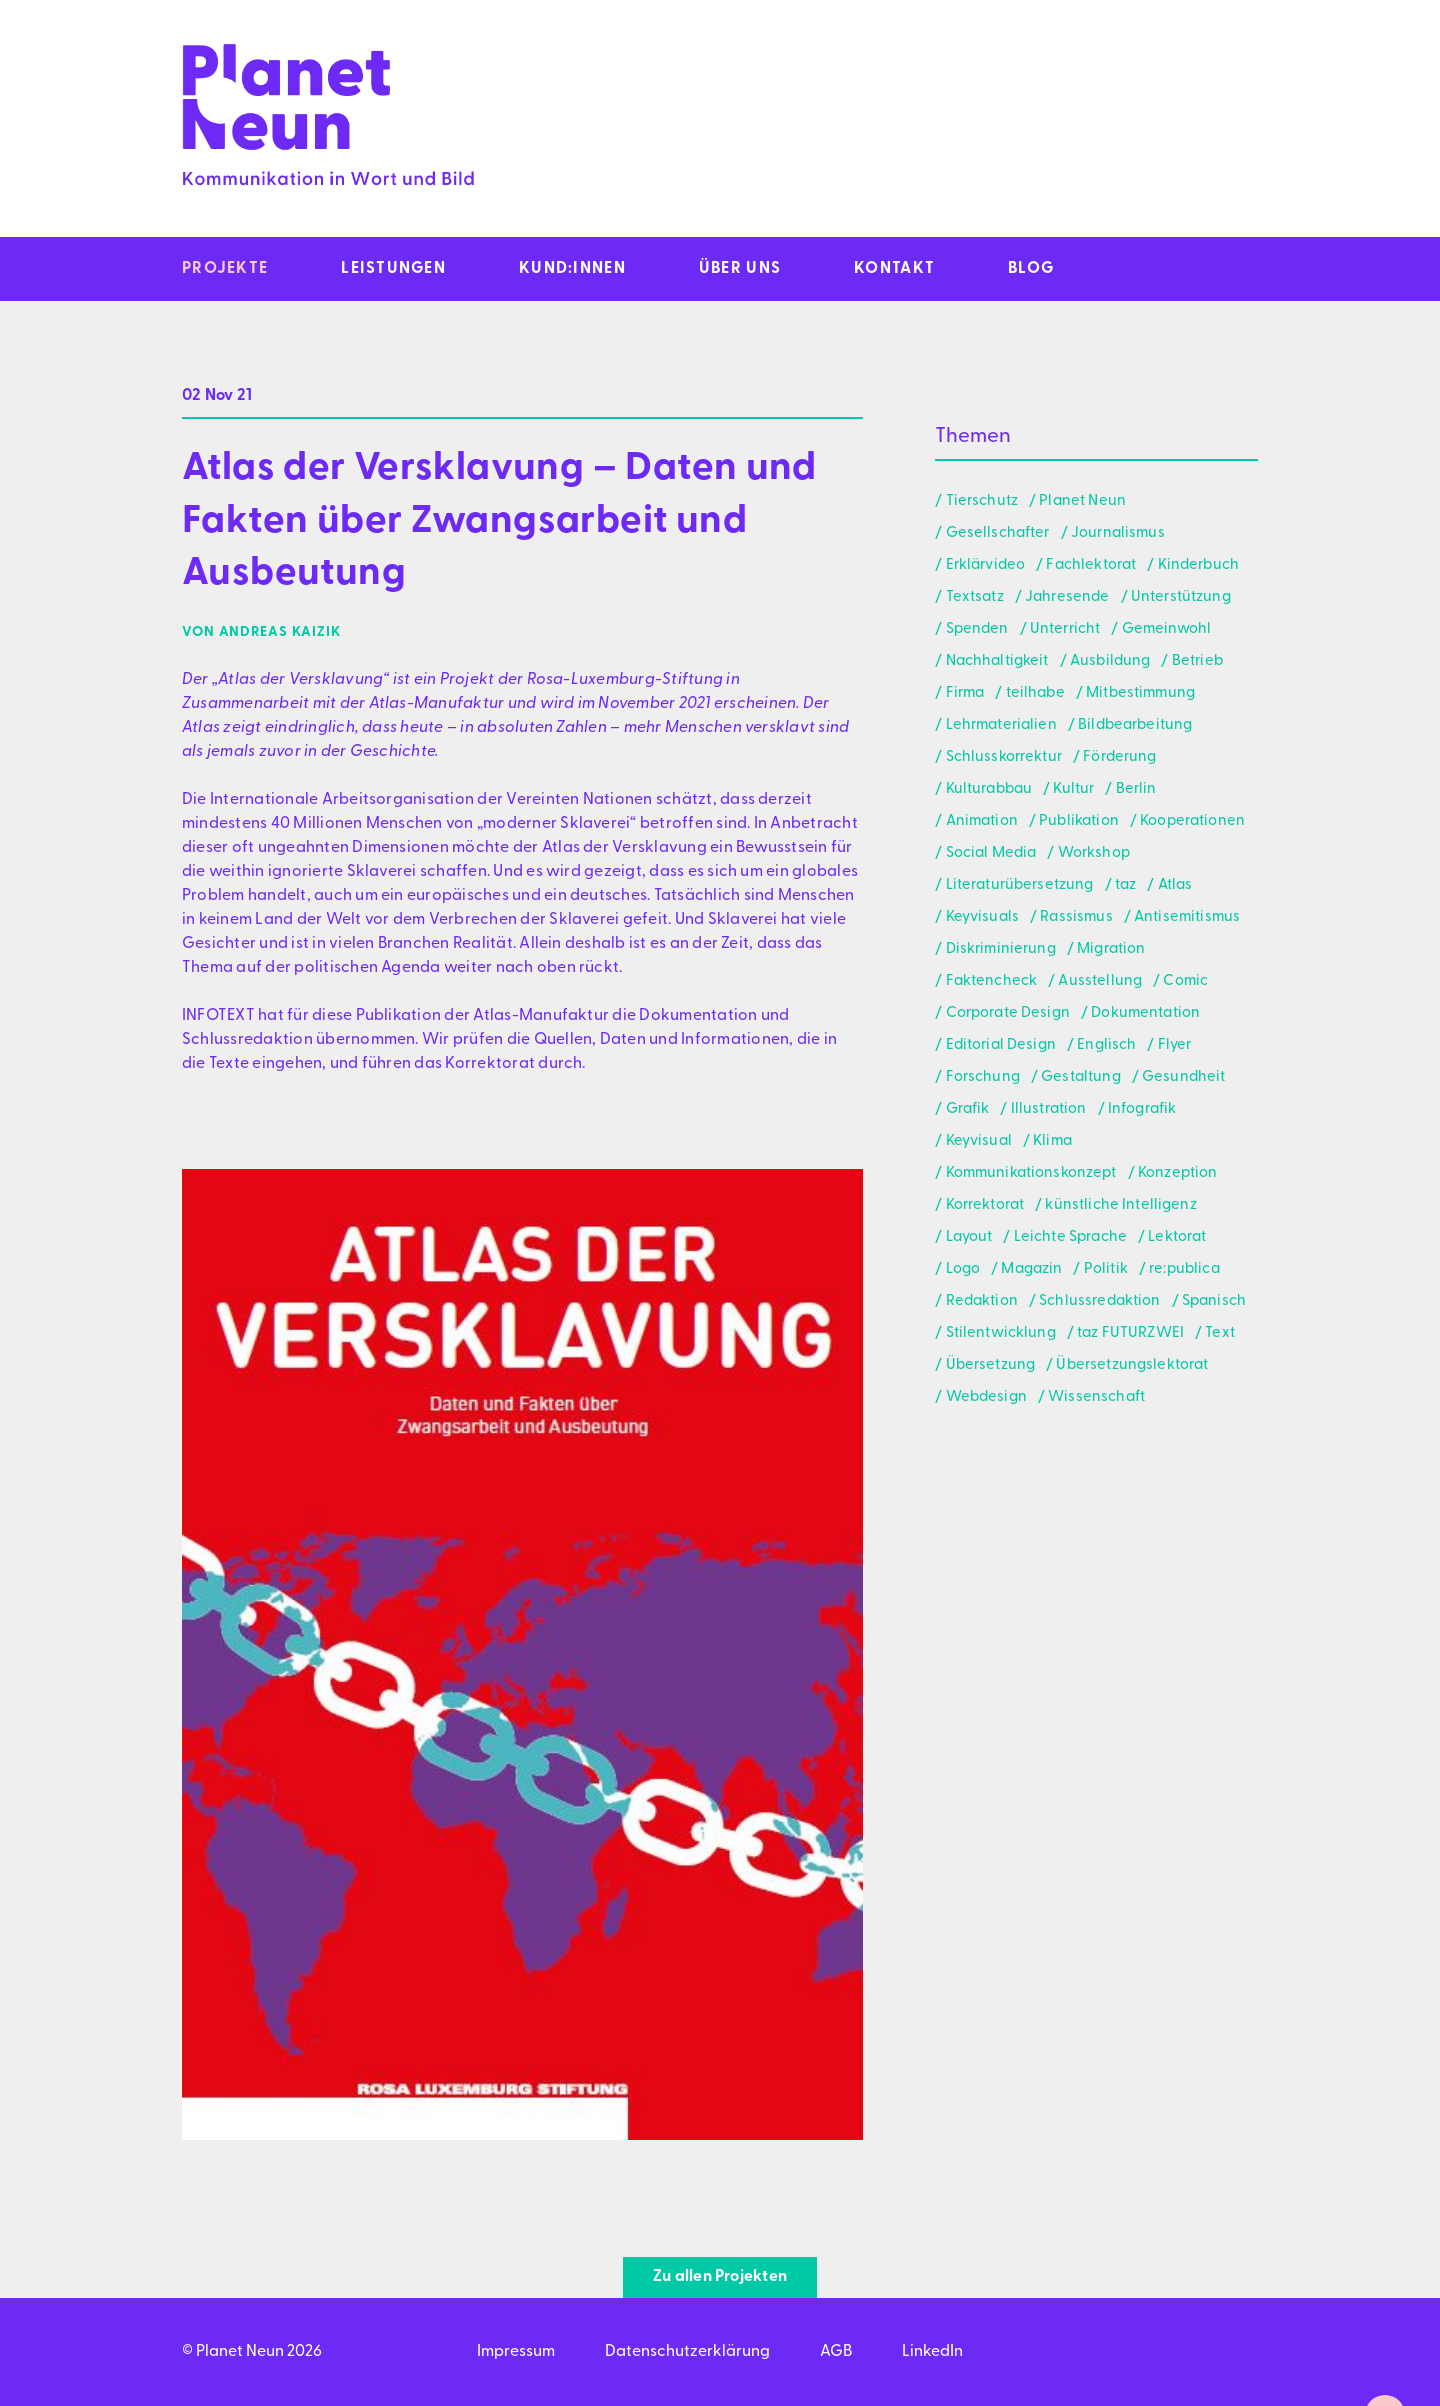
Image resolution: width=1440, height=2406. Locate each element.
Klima (1052, 1141)
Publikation (1079, 821)
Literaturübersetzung (1020, 885)
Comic (1185, 981)
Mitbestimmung (1140, 693)
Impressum (516, 2352)
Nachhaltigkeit (997, 661)
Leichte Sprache (1070, 1237)
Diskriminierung (1001, 949)
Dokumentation (1145, 1013)
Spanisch (1214, 1301)
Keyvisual (979, 1141)
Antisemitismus (1187, 917)
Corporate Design (1008, 1013)
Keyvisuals (983, 917)
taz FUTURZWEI (1130, 1333)
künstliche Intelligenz (1120, 1205)
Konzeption (1178, 1173)
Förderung (1119, 757)
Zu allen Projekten (720, 2277)
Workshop (1094, 853)
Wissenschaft (1096, 1397)
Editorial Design (1001, 1045)
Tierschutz (982, 501)
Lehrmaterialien (1001, 725)
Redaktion (982, 1301)
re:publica (1184, 1269)
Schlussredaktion (1099, 1301)
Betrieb (1197, 661)
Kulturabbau (989, 789)
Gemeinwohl (1167, 629)
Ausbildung (1110, 661)
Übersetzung (991, 1365)
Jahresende (1067, 597)
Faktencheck (992, 981)
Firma (965, 693)
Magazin (1031, 1269)
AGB (836, 2352)
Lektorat (1177, 1237)
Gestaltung (1081, 1077)
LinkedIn (932, 2352)
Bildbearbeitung (1135, 725)
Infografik (1142, 1109)
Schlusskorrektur (1004, 757)
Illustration (1049, 1109)
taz (1125, 885)
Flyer (1175, 1045)
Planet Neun (1082, 501)
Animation (982, 821)
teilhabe (1035, 693)
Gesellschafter (998, 533)
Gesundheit (1184, 1077)
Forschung (983, 1077)
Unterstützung (1181, 597)
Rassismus (1076, 917)
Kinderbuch (1199, 565)
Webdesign (986, 1397)
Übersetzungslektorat (1132, 1365)
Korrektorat (985, 1205)
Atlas (1175, 885)
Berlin (1136, 789)
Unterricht (1065, 629)
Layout (969, 1237)
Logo (963, 1269)
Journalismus (1118, 533)
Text (1220, 1333)
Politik (1106, 1269)
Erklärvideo (986, 565)
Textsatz (975, 597)
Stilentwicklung (1001, 1333)
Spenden (977, 629)
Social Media (991, 853)
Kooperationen (1192, 821)
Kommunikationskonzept (1031, 1173)
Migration (1111, 949)
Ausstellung (1100, 981)
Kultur (1073, 789)
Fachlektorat (1091, 565)
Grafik (968, 1109)
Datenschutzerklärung (687, 2352)
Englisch (1106, 1045)
